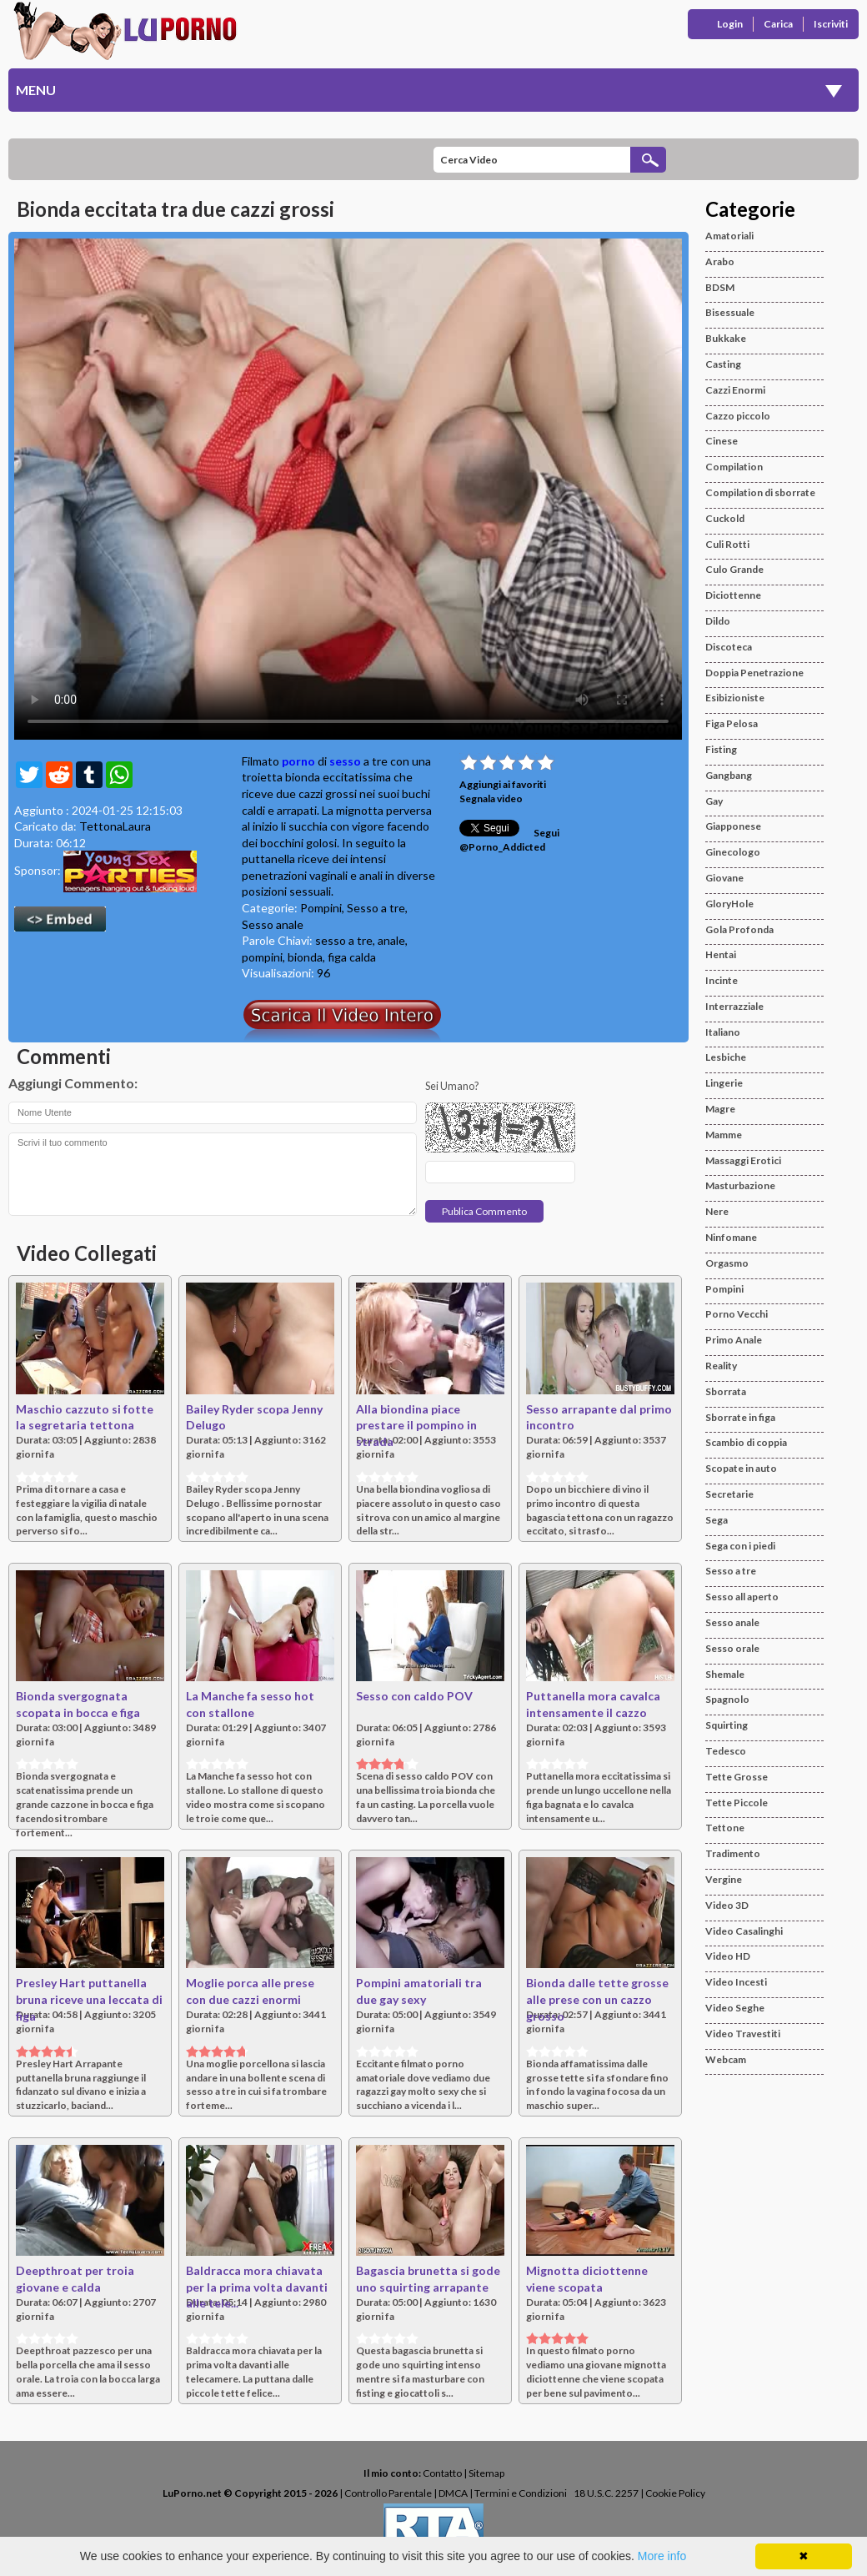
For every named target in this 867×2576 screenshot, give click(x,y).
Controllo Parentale (388, 2493)
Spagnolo (727, 1699)
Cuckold (724, 518)
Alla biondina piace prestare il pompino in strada (416, 1425)
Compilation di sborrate (760, 492)
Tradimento (732, 1853)
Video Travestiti (742, 2033)
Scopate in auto (741, 1468)
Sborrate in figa (740, 1417)
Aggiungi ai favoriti (502, 784)
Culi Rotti (727, 544)
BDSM (719, 287)
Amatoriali (729, 235)
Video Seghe (734, 2007)
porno (298, 761)
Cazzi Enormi (735, 390)
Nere (717, 1211)
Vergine (723, 1879)
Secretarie (729, 1494)
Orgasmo (727, 1263)
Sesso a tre (376, 908)
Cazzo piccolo (737, 415)
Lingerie (724, 1083)
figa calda (352, 957)
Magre (720, 1108)
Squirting (726, 1725)
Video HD (727, 1956)
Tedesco (725, 1751)
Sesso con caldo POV (414, 1696)
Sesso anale (272, 924)
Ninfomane (731, 1237)
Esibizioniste (734, 697)
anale (391, 940)
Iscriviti (831, 24)
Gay (714, 801)
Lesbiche (725, 1057)
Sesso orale (732, 1648)
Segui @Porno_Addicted (509, 839)
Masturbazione (740, 1185)
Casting (723, 364)
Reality (721, 1365)
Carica (778, 24)
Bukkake (725, 338)
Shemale (724, 1674)
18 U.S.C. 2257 (606, 2493)
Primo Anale (733, 1339)
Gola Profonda (739, 929)
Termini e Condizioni (520, 2493)
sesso (345, 761)
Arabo (719, 261)
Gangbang (728, 775)
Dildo (717, 621)
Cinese (721, 440)
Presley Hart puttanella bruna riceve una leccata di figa (89, 1999)
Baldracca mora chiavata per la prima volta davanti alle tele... (257, 2286)
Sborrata (725, 1391)
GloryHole (729, 903)
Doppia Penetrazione (754, 672)
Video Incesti (736, 1982)
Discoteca (728, 646)
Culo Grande (734, 569)
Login (730, 24)
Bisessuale (729, 312)
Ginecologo (732, 852)
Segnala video (491, 798)
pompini (262, 957)
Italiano (722, 1032)
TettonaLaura (115, 826)
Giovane (724, 877)
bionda (305, 957)
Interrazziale (734, 1006)
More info (662, 2556)
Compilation (734, 466)
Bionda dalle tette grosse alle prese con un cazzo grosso (597, 1999)
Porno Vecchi (736, 1314)
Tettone (724, 1827)
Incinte (721, 980)
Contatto (442, 2473)
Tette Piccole (736, 1802)
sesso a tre (344, 940)
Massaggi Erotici (743, 1160)
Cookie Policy (675, 2493)
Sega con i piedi (740, 1545)
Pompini (321, 908)
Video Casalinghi (744, 1931)
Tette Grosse (736, 1776)
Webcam (725, 2059)
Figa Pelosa (731, 723)
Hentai (720, 954)
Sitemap (486, 2473)
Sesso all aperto (742, 1596)
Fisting (721, 749)
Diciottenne (733, 595)
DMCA (453, 2493)
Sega (716, 1520)
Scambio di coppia (746, 1442)
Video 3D (727, 1905)
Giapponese (733, 826)
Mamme (723, 1134)
